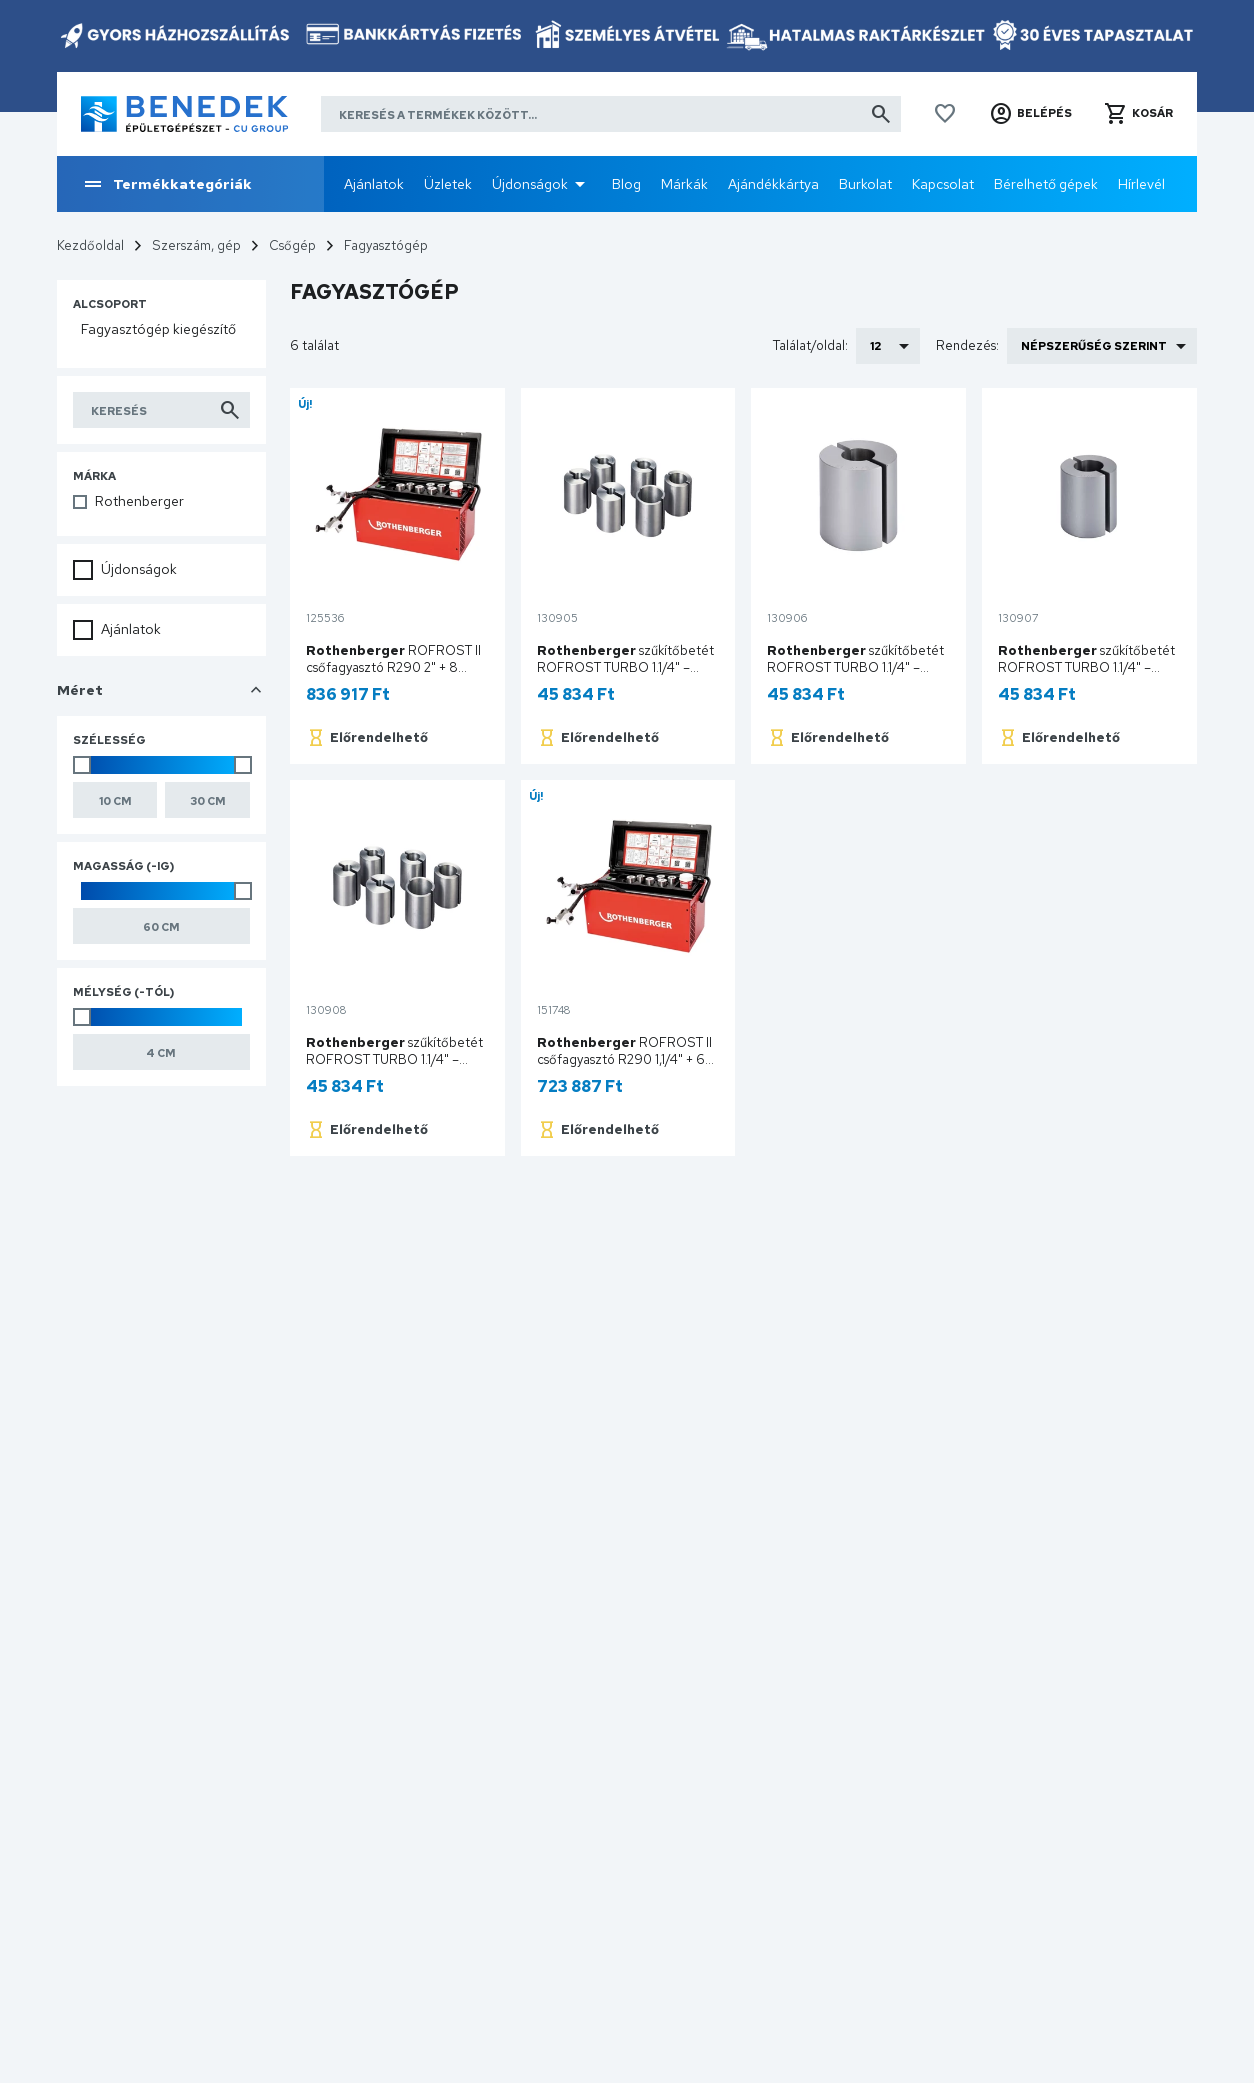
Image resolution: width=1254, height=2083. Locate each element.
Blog (626, 184)
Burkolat (865, 184)
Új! (305, 404)
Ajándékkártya (773, 184)
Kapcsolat (943, 184)
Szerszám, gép (196, 245)
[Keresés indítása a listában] (161, 410)
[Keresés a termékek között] (611, 114)
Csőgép (292, 245)
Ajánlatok (374, 184)
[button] (1030, 114)
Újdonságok (530, 184)
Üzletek (448, 184)
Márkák (684, 184)
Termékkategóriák (166, 184)
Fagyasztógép (386, 245)
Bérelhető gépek (1046, 184)
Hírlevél (1141, 184)
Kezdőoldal (90, 245)
